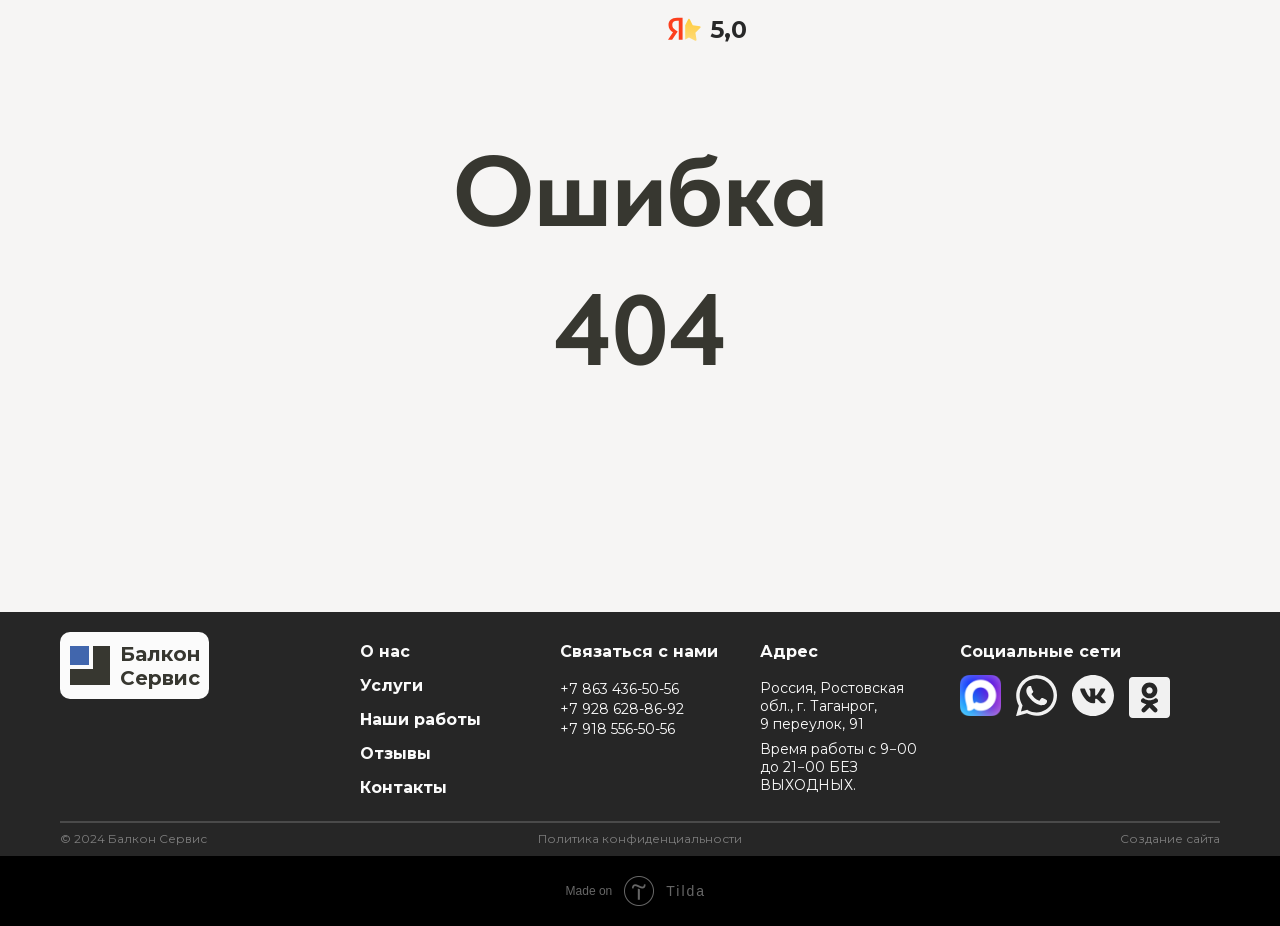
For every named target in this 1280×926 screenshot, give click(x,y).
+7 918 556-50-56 (617, 729)
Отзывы (395, 753)
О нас (385, 651)
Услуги (391, 685)
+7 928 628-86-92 (622, 709)
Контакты (403, 787)
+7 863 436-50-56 (619, 689)
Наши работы (420, 719)
